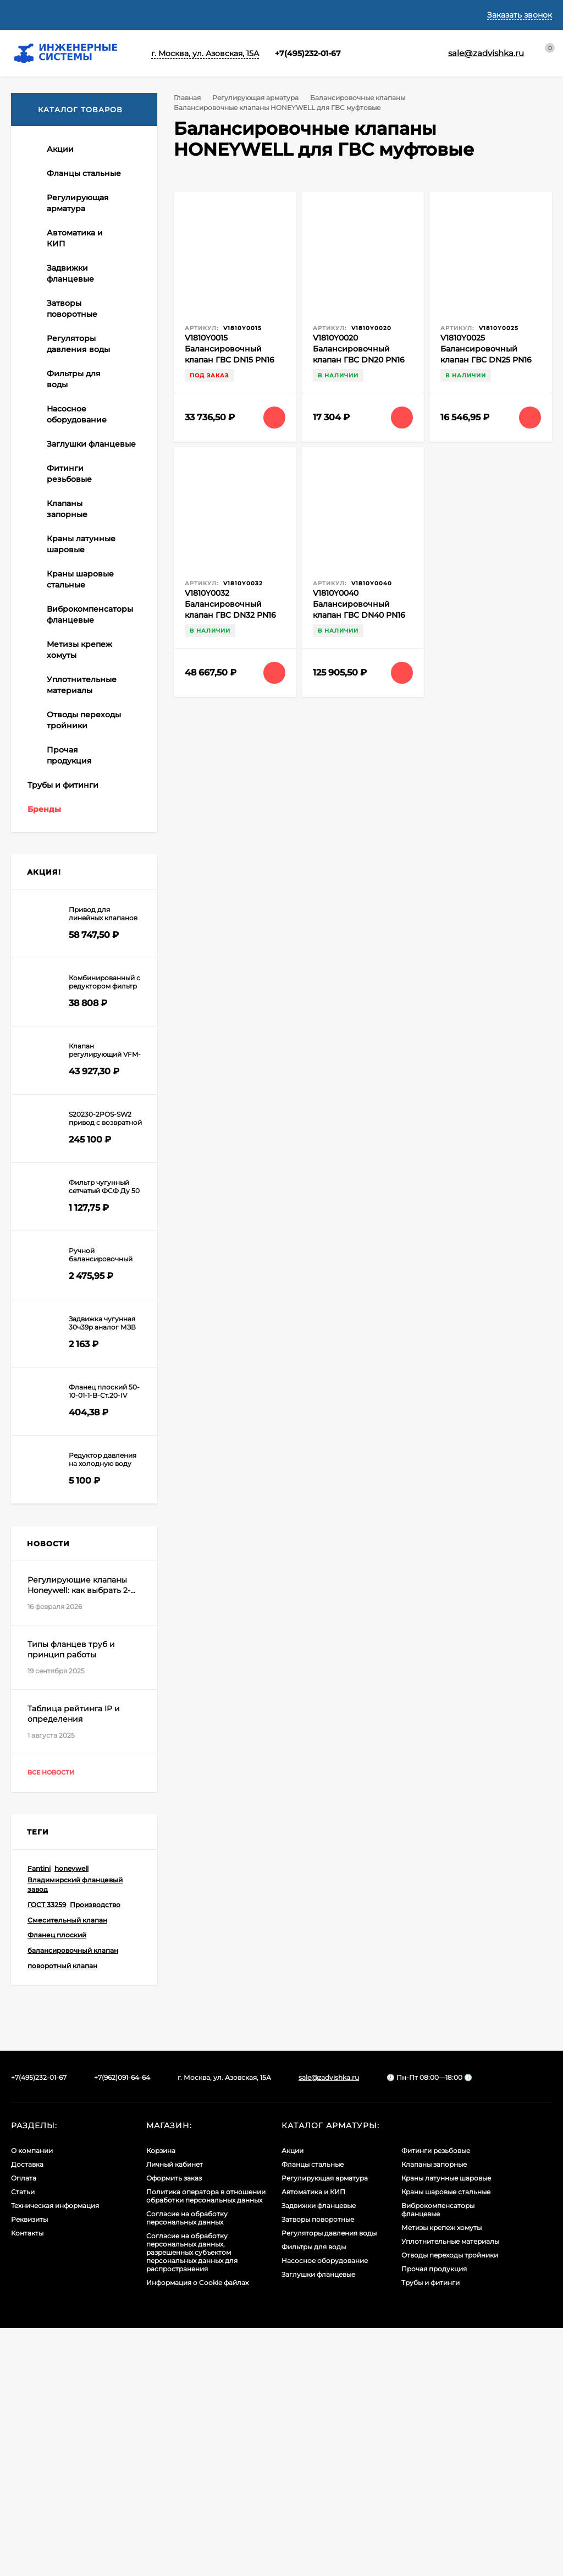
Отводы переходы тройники (449, 2503)
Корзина (160, 2398)
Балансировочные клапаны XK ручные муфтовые (75, 264)
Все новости (61, 2020)
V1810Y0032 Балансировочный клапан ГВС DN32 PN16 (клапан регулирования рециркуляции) (234, 615)
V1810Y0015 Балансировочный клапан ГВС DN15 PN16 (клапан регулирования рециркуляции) (234, 360)
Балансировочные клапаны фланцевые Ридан (77, 500)
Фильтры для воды (314, 2495)
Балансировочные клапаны (362, 98)
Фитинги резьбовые (435, 2398)
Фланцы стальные (313, 2412)
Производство (95, 2153)
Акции (292, 2398)
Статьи (188, 15)
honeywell (71, 2116)
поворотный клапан (62, 2214)
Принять (46, 2545)
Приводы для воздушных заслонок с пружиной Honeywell (73, 851)
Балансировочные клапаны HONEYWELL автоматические (80, 301)
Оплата (143, 15)
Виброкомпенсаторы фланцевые (437, 2457)
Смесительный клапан (67, 2168)
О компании (35, 15)
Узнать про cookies (120, 2545)
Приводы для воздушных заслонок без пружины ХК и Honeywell (79, 813)
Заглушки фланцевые (318, 2522)
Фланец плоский (56, 2183)
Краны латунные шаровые (446, 2426)
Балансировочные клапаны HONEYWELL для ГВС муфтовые (87, 463)
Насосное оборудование (325, 2508)
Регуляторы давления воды (329, 2481)
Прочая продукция (434, 2517)
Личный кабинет (174, 2412)
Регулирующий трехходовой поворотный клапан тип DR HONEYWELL (80, 748)
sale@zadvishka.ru (329, 2325)
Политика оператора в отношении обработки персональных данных (206, 2444)
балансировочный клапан (72, 2198)
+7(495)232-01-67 (296, 53)
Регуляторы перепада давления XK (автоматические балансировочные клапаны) (79, 414)
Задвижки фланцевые (319, 2453)
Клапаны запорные (434, 2412)
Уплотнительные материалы (450, 2489)
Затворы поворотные (318, 2467)
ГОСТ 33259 (46, 2153)
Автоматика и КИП (313, 2440)
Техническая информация (270, 15)
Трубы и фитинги (430, 2530)
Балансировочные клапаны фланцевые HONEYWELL (77, 366)
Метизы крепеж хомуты (441, 2475)
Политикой (174, 2491)
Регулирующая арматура (257, 98)
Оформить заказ (174, 2426)
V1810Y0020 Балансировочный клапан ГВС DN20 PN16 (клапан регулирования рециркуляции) (362, 360)
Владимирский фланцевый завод (75, 2132)
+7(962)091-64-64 (122, 2325)
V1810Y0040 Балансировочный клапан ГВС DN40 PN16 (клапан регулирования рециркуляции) (362, 615)
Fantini (39, 2116)
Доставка (94, 15)
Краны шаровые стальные (445, 2440)
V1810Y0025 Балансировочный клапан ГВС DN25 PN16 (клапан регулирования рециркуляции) (489, 360)
